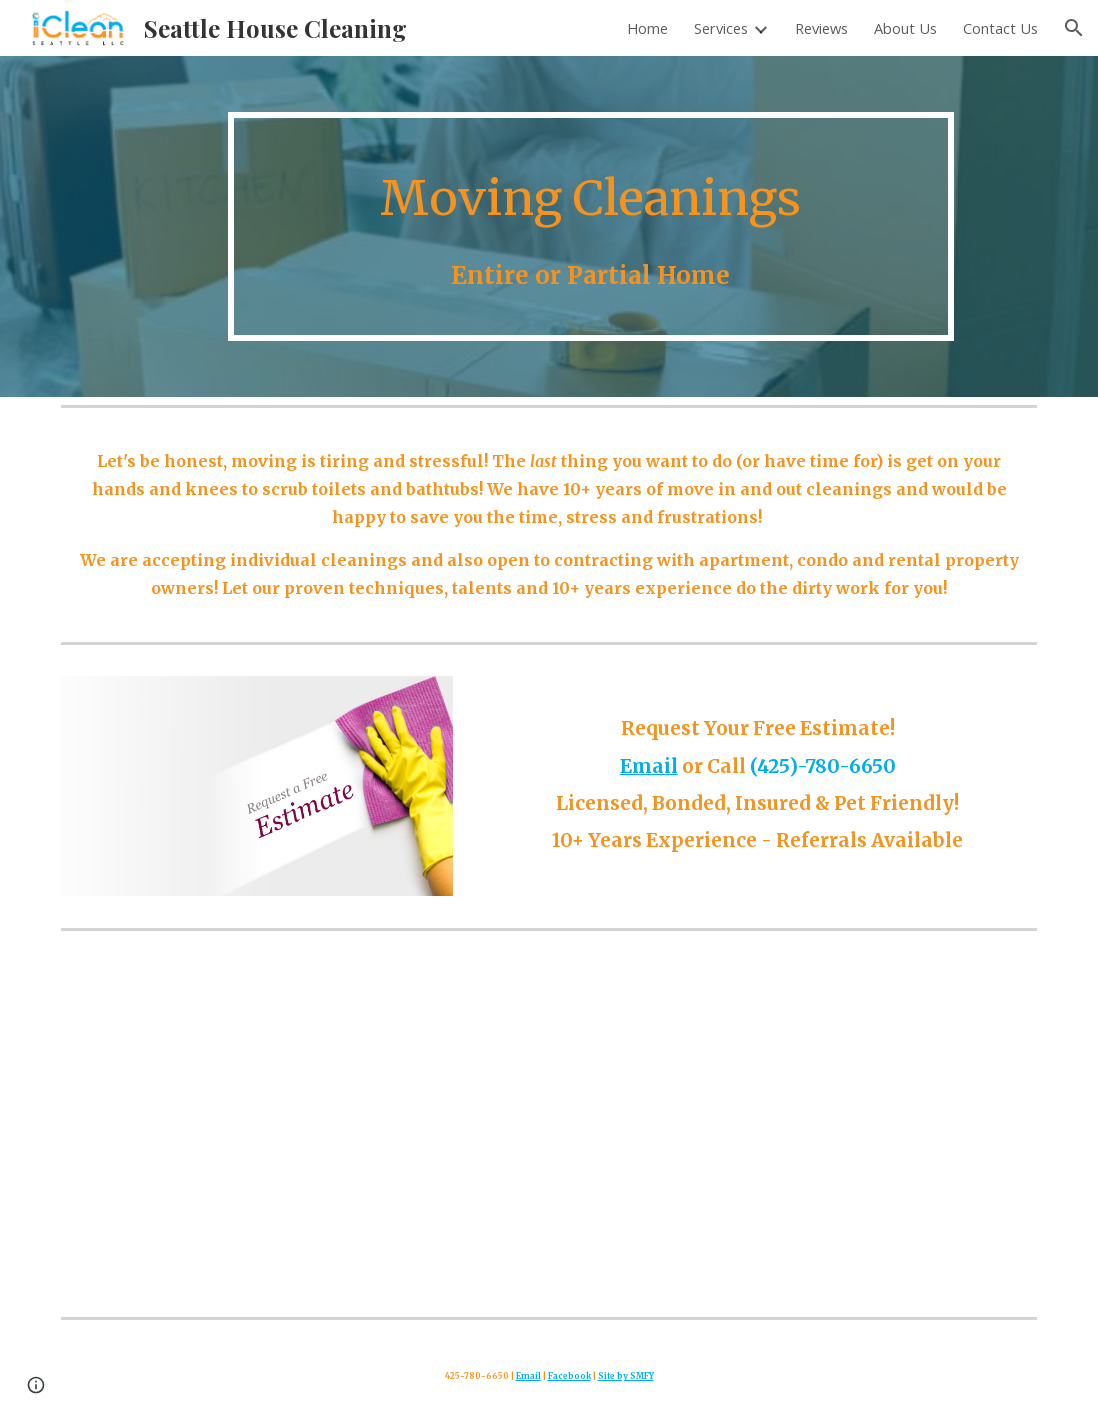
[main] (591, 226)
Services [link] (721, 28)
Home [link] (647, 28)
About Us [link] (905, 28)
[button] (1074, 28)
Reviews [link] (821, 28)
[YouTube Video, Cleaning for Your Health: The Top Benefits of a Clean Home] (549, 1123)
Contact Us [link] (1000, 28)
